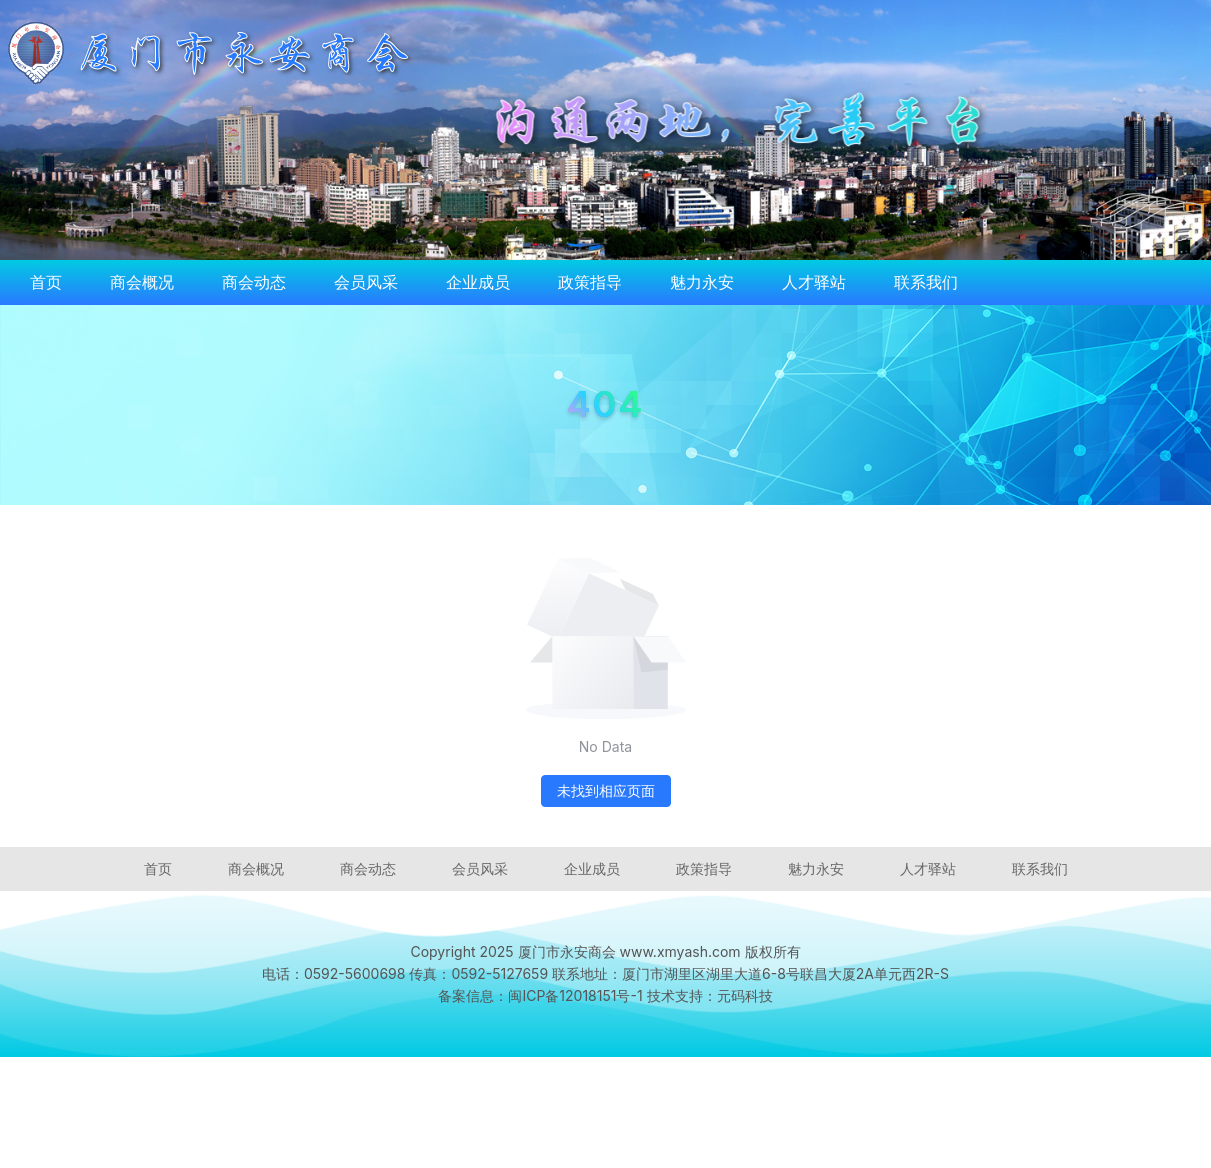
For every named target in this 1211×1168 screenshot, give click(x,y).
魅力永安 (702, 282)
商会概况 (142, 282)
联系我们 (926, 282)
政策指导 (590, 282)
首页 (46, 282)
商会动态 (254, 282)
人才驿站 (814, 282)
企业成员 (478, 282)
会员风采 (366, 282)
